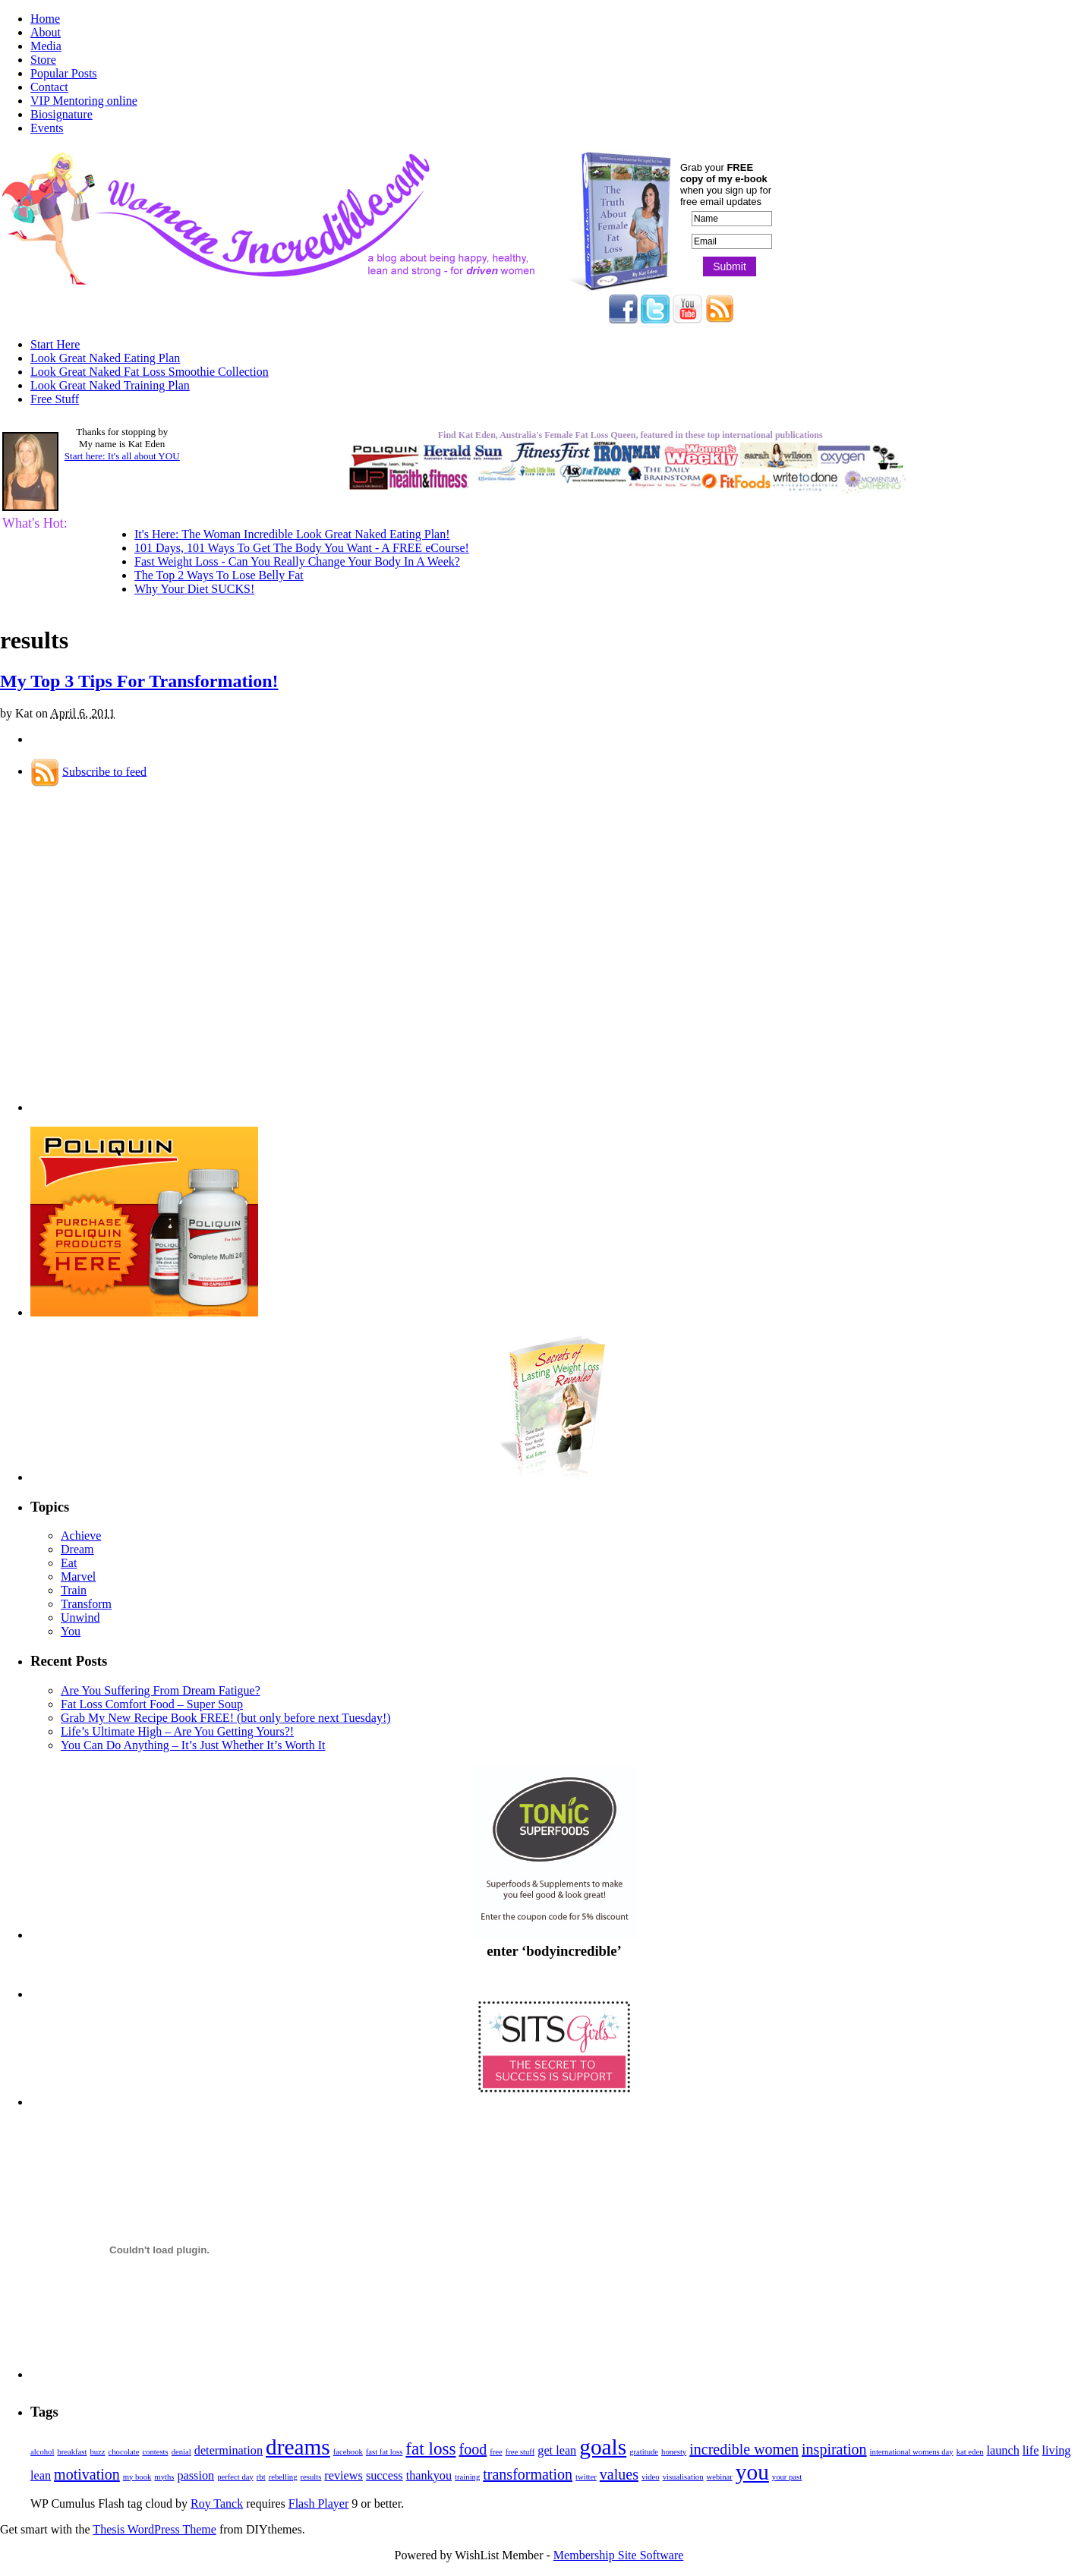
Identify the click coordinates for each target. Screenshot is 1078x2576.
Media (45, 45)
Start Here (55, 344)
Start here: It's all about (122, 456)
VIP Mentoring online (83, 100)
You (70, 1631)
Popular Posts (63, 73)
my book (137, 2477)
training (467, 2477)
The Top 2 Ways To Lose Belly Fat (219, 575)
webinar (720, 2477)
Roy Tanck (217, 2503)
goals (602, 2447)
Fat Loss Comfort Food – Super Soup (152, 1704)
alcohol (42, 2452)
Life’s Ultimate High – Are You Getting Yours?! (177, 1731)
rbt (261, 2477)
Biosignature (61, 114)
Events (47, 127)
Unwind (80, 1617)
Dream (77, 1549)
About (45, 32)
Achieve (81, 1535)
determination (228, 2451)
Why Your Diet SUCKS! (194, 588)
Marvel (78, 1576)
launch (1003, 2451)
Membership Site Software (618, 2555)
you (752, 2472)
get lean (556, 2451)
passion (195, 2476)
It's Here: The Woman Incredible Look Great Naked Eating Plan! (292, 534)
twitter (586, 2477)
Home (45, 18)
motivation (87, 2474)
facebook (348, 2452)
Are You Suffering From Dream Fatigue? (160, 1690)
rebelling (283, 2477)
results (311, 2477)
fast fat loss (384, 2452)
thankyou (429, 2476)
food (473, 2449)
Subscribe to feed (104, 771)
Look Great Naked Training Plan (110, 385)
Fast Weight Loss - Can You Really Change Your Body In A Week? (297, 561)
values (619, 2474)
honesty (673, 2452)
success (384, 2476)
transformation (527, 2474)
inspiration (834, 2449)
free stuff (520, 2452)
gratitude (643, 2452)
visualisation (683, 2477)
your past (787, 2477)
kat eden (970, 2452)
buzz (97, 2452)
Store (43, 59)
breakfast (72, 2452)
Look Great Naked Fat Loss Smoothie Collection (149, 371)
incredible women (744, 2449)
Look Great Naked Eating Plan (105, 358)
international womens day (911, 2452)
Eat (69, 1562)
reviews (343, 2476)
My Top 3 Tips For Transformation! (139, 681)
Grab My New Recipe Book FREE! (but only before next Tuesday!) (226, 1717)
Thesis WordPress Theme (154, 2529)
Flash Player (318, 2503)
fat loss (430, 2448)
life (1031, 2451)
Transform (86, 1603)
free (496, 2452)
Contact (49, 86)
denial (181, 2452)
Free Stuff (54, 399)
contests (155, 2452)
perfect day (235, 2477)
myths (164, 2477)
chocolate (124, 2452)
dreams (298, 2447)
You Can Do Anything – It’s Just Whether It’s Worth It (193, 1745)
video (650, 2477)
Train (74, 1590)
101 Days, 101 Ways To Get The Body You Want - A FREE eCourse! (301, 547)
